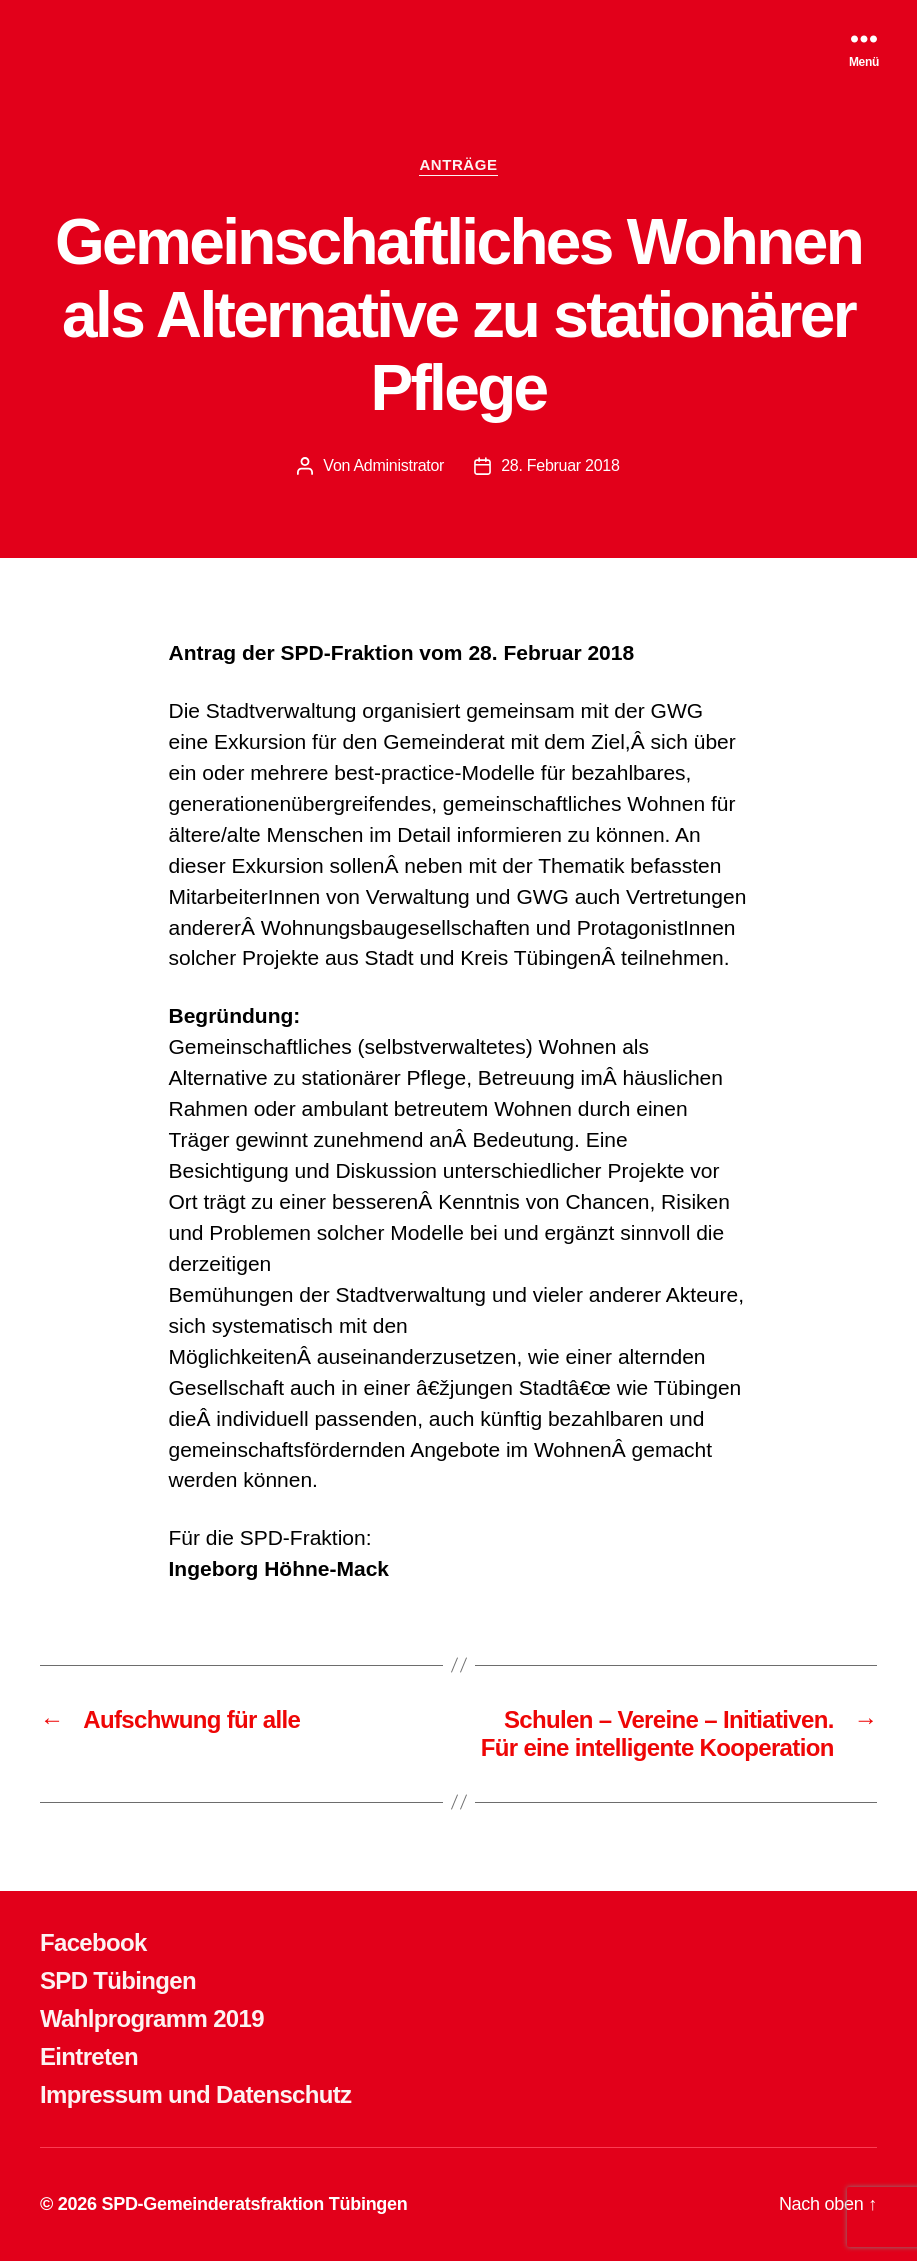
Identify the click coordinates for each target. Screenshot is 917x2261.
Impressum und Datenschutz (195, 2094)
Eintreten (89, 2056)
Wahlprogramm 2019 (152, 2018)
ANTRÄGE (458, 164)
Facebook (93, 1942)
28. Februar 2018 (560, 465)
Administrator (398, 465)
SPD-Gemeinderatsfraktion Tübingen (254, 2204)
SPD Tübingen (118, 1980)
